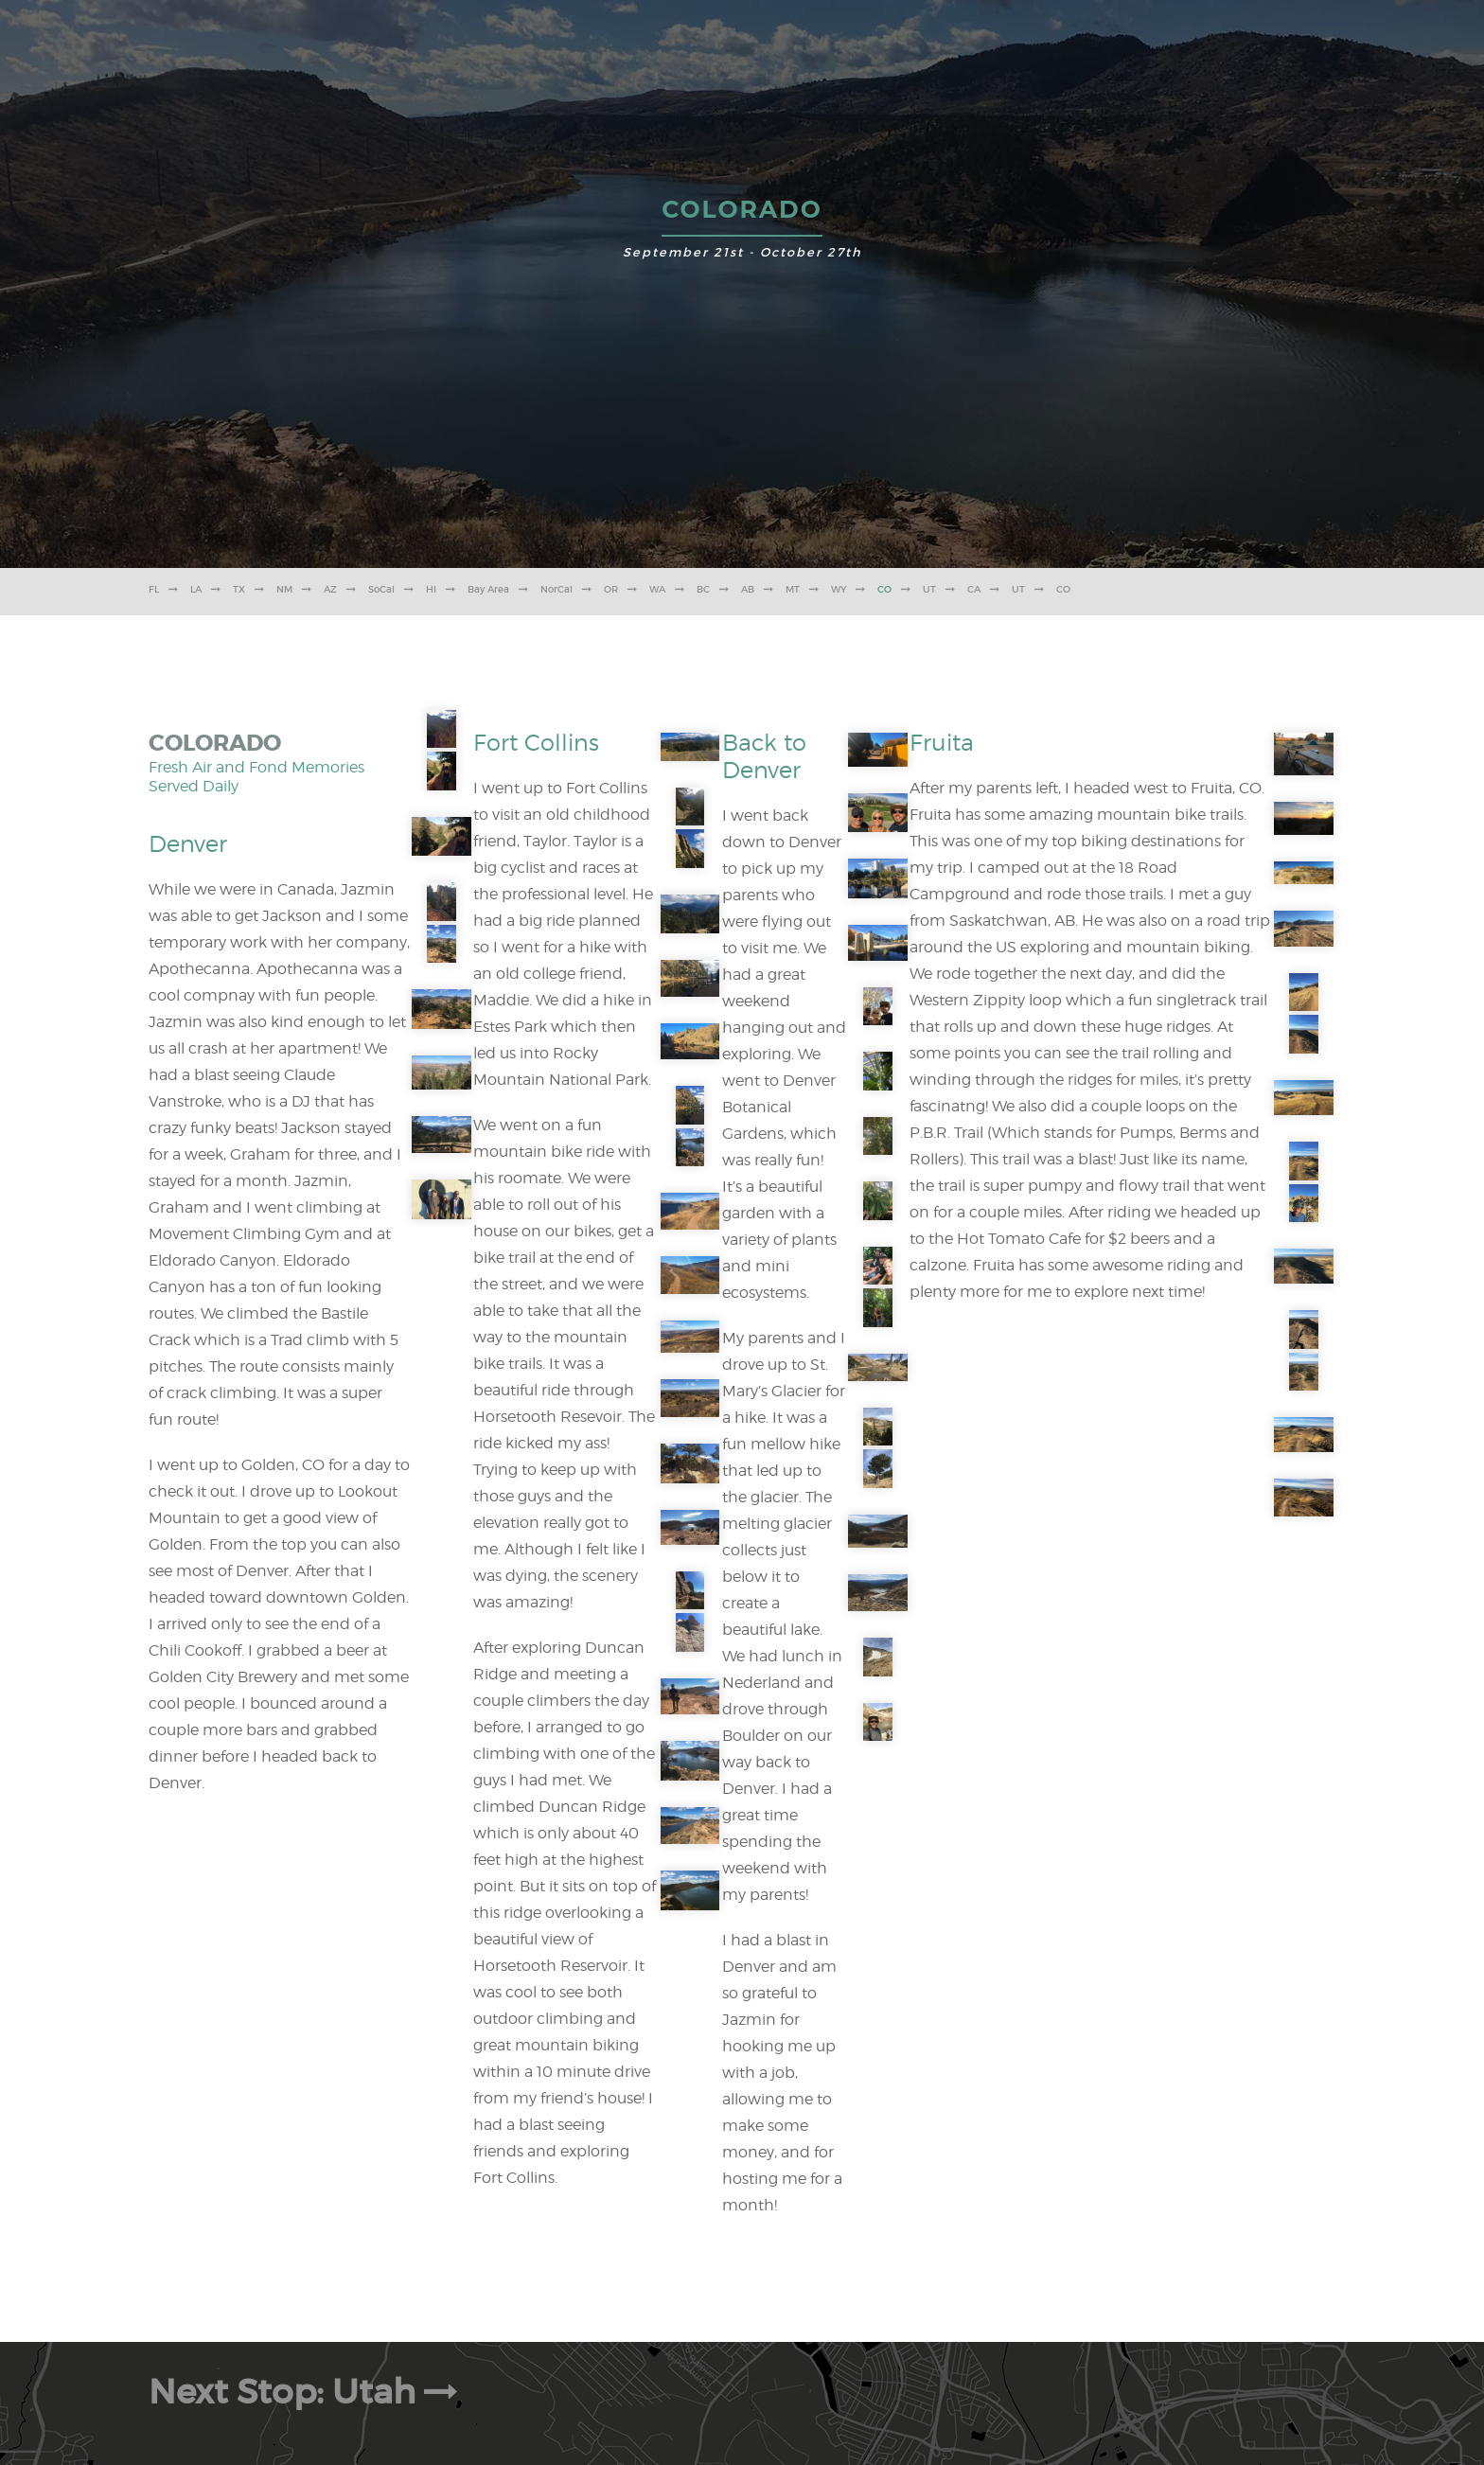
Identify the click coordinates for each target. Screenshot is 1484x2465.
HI (431, 589)
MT (793, 589)
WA (657, 589)
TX (239, 589)
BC (703, 589)
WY (838, 589)
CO (884, 589)
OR (611, 589)
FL (154, 589)
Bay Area (488, 589)
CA (973, 589)
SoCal (381, 589)
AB (747, 589)
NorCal (556, 589)
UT (929, 589)
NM (284, 589)
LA (196, 589)
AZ (330, 589)
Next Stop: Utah (308, 2391)
